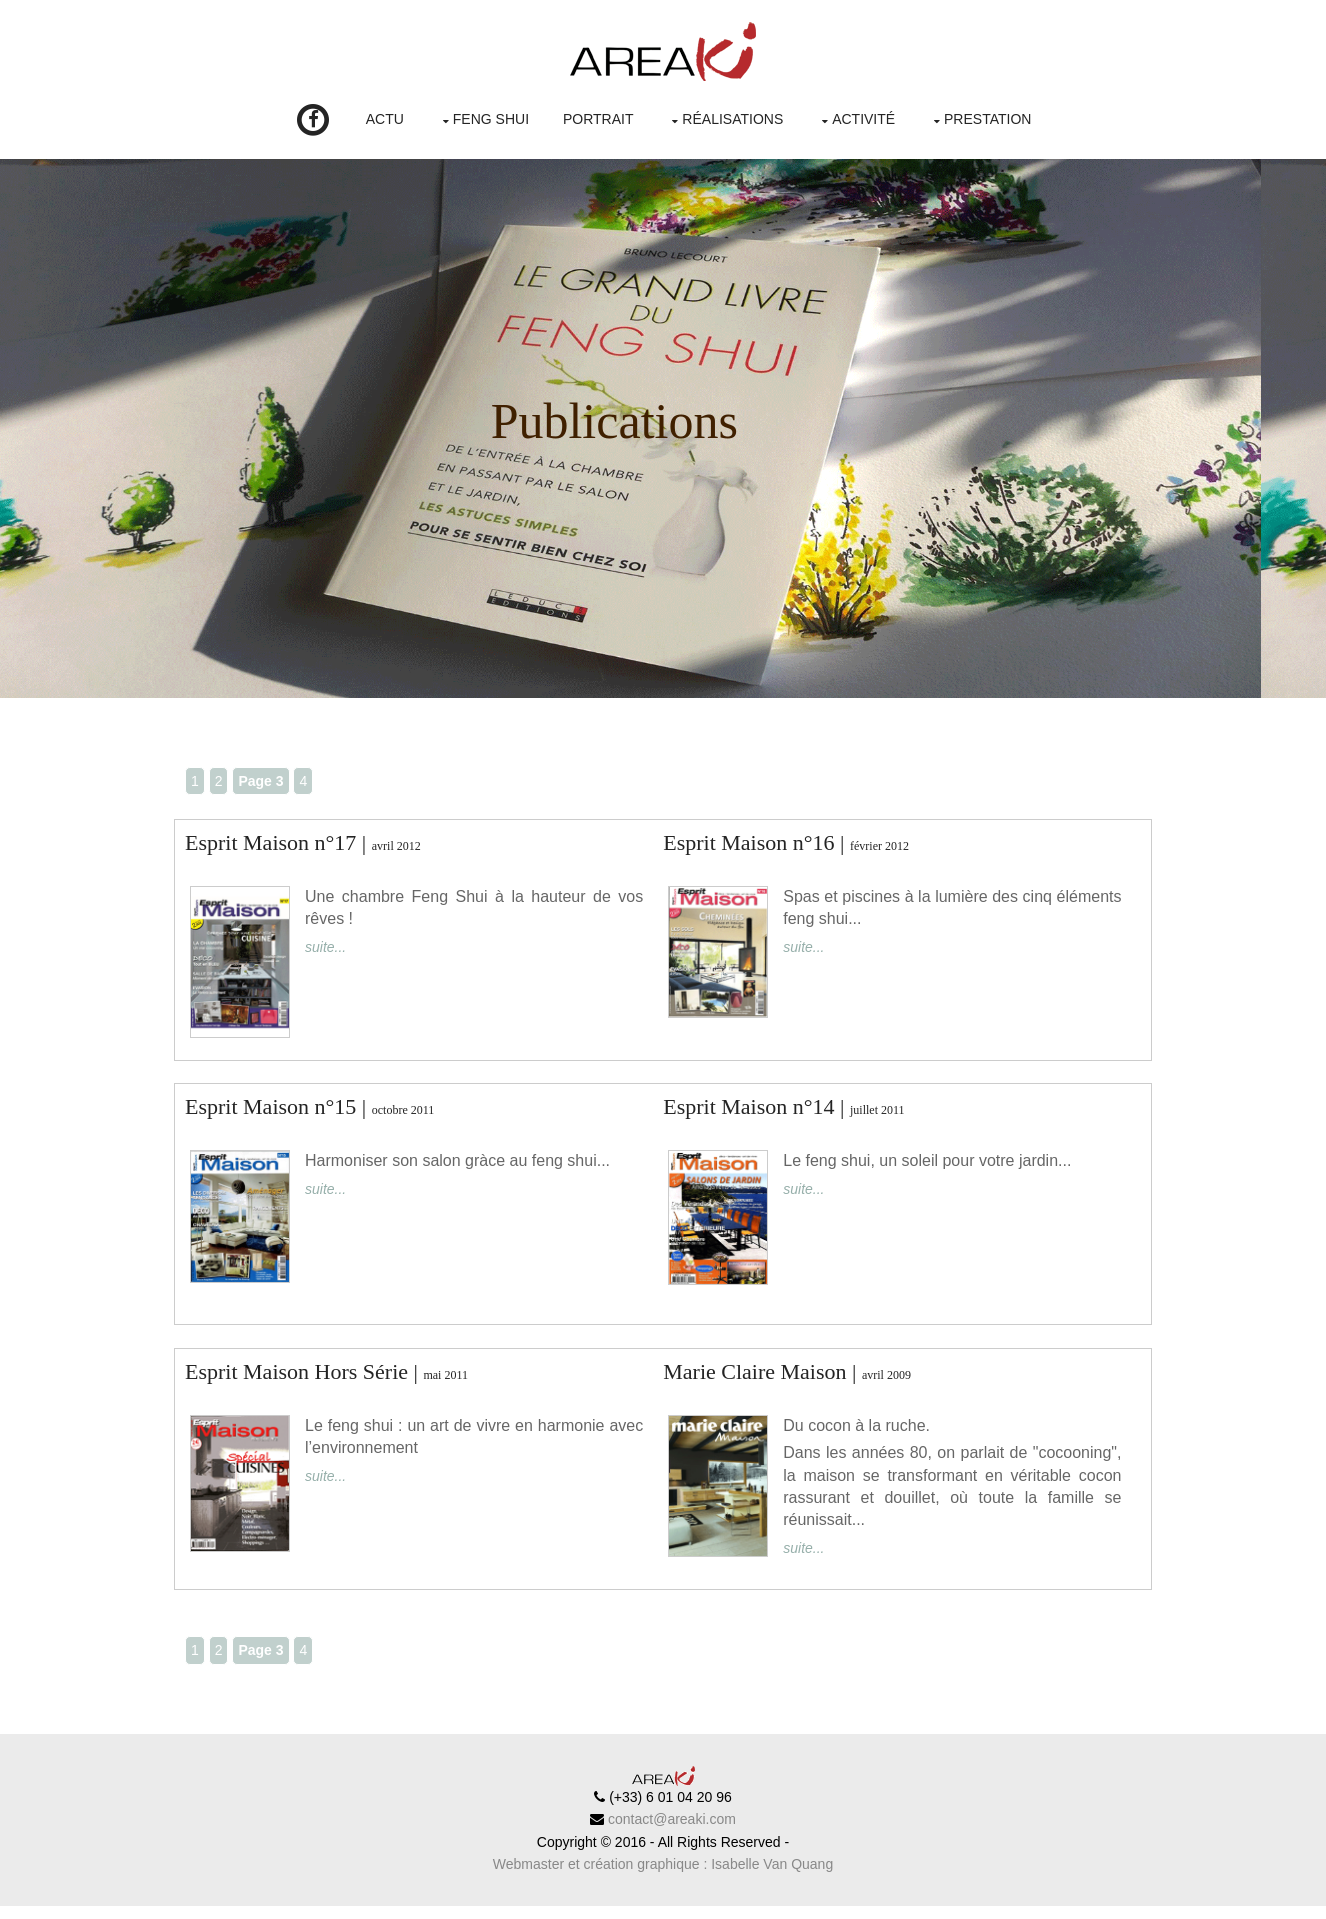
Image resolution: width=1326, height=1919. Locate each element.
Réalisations (732, 119)
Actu (385, 119)
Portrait (598, 119)
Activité (863, 119)
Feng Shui (491, 119)
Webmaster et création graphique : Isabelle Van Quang (663, 1878)
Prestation (987, 119)
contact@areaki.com (670, 1833)
